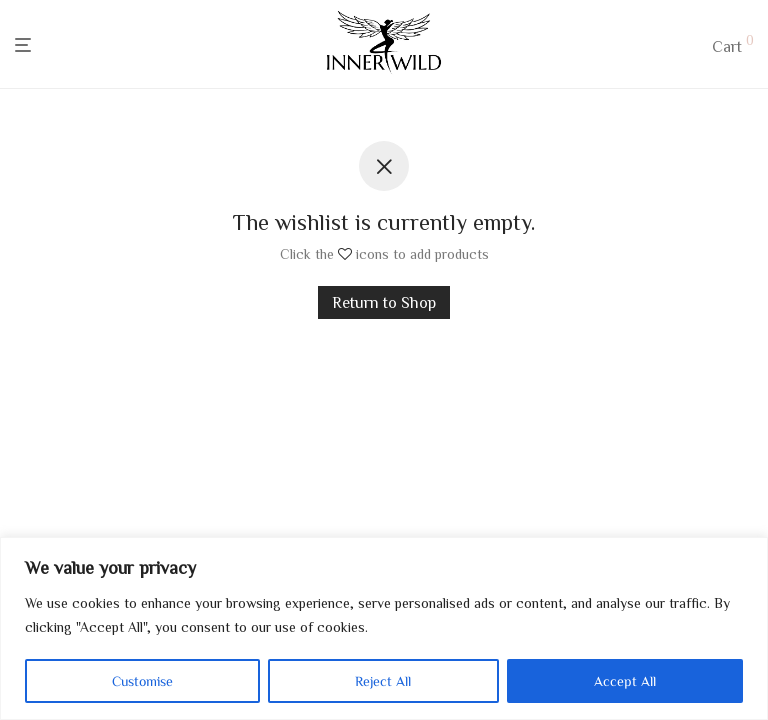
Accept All (625, 681)
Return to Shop (384, 302)
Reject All (383, 681)
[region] (384, 628)
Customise (142, 681)
